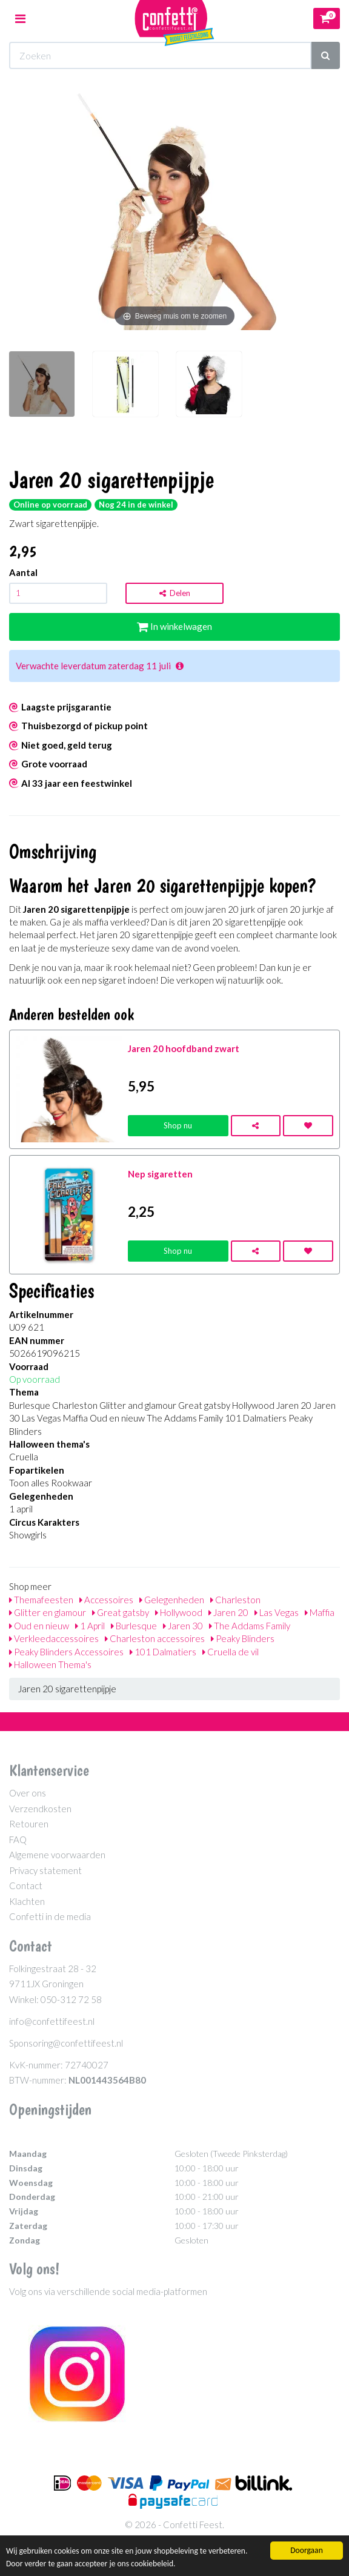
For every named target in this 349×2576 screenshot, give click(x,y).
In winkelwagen (174, 626)
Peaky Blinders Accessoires (66, 1651)
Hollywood (178, 1612)
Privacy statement (45, 1870)
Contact (25, 1885)
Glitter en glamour (47, 1612)
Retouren (28, 1823)
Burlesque (134, 1625)
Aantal (23, 572)
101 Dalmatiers (163, 1651)
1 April (90, 1625)
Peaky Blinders (242, 1638)
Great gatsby (120, 1612)
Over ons (27, 1792)
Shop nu (178, 1125)
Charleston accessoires (155, 1638)
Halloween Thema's (50, 1664)
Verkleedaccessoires (54, 1638)
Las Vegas (276, 1612)
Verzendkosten (40, 1808)
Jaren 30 (183, 1625)
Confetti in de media (50, 1916)
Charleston (235, 1599)
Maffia (319, 1612)
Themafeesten (41, 1599)
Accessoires (106, 1599)
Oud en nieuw (39, 1625)
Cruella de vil (230, 1651)
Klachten (27, 1901)
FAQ (18, 1839)
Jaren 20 (228, 1612)
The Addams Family (249, 1625)
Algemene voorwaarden (57, 1854)
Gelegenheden (171, 1599)
